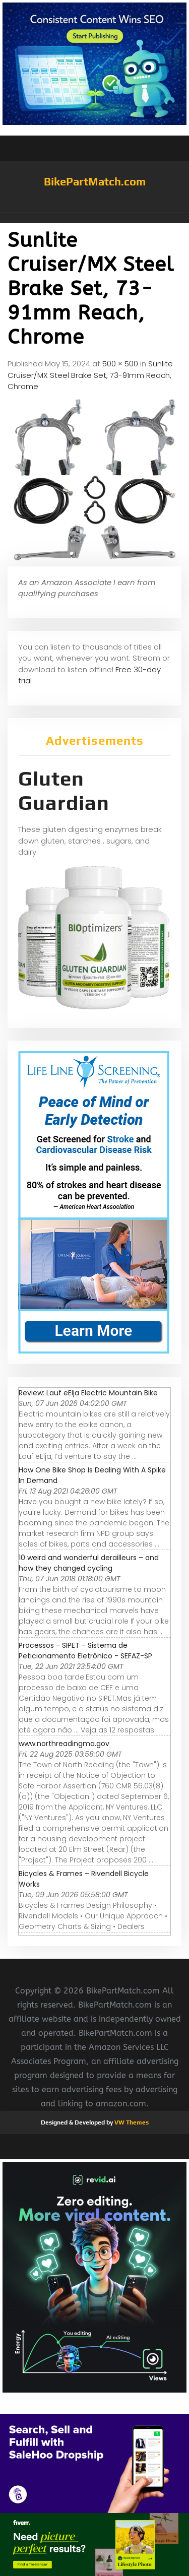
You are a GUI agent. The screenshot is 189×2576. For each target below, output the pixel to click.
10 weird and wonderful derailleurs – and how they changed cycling (89, 1563)
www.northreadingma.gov (64, 1743)
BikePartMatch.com (95, 181)
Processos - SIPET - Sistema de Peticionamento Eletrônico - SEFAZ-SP (85, 1650)
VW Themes (131, 2122)
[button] (94, 218)
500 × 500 (120, 363)
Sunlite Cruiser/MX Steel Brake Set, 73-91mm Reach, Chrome (90, 375)
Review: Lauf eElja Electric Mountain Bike (88, 1393)
